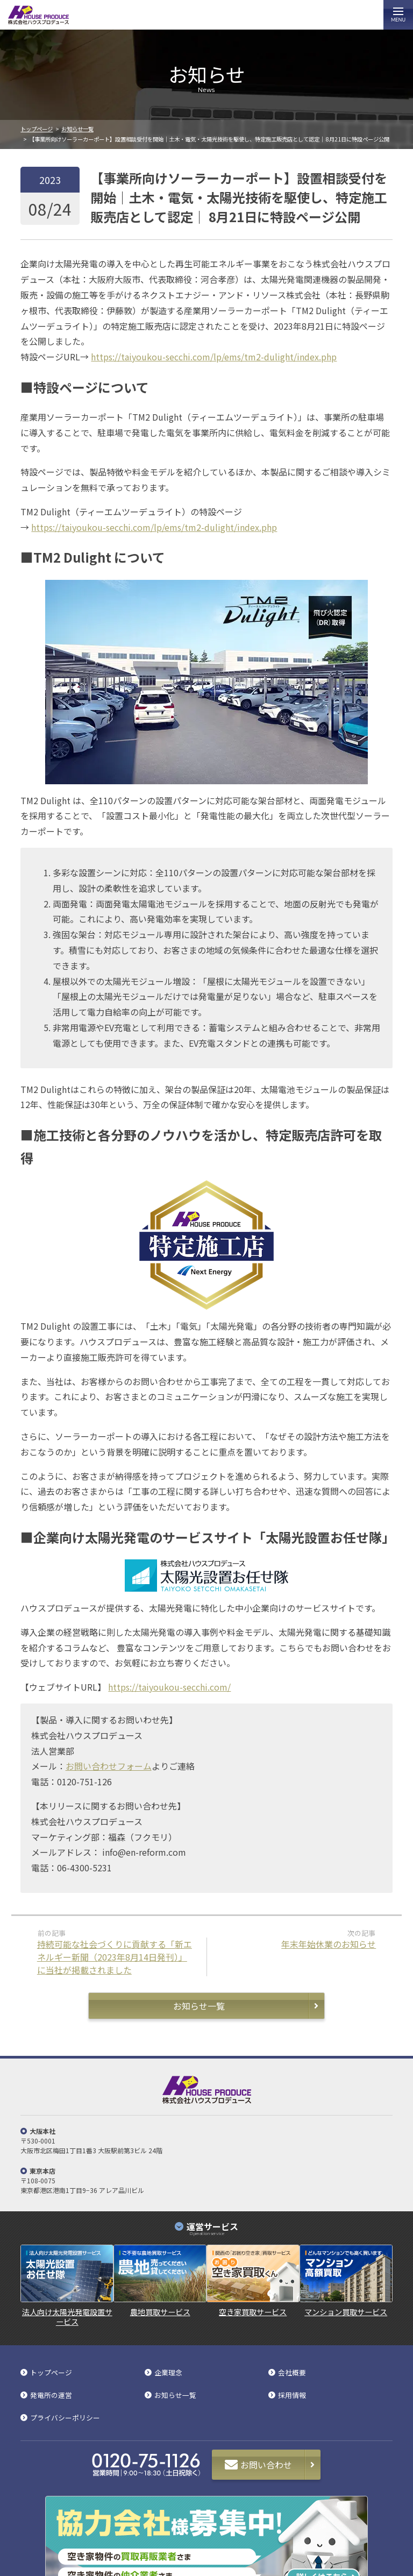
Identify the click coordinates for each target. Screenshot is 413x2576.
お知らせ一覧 (77, 129)
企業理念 (168, 2373)
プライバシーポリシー (65, 2418)
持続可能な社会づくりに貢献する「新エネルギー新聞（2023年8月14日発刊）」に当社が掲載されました (114, 1957)
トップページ (36, 129)
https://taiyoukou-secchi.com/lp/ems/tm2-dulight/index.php (214, 356)
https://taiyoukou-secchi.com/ (169, 1686)
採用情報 (292, 2395)
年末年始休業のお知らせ (328, 1944)
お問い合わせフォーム (109, 1765)
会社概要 (292, 2373)
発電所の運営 (51, 2395)
